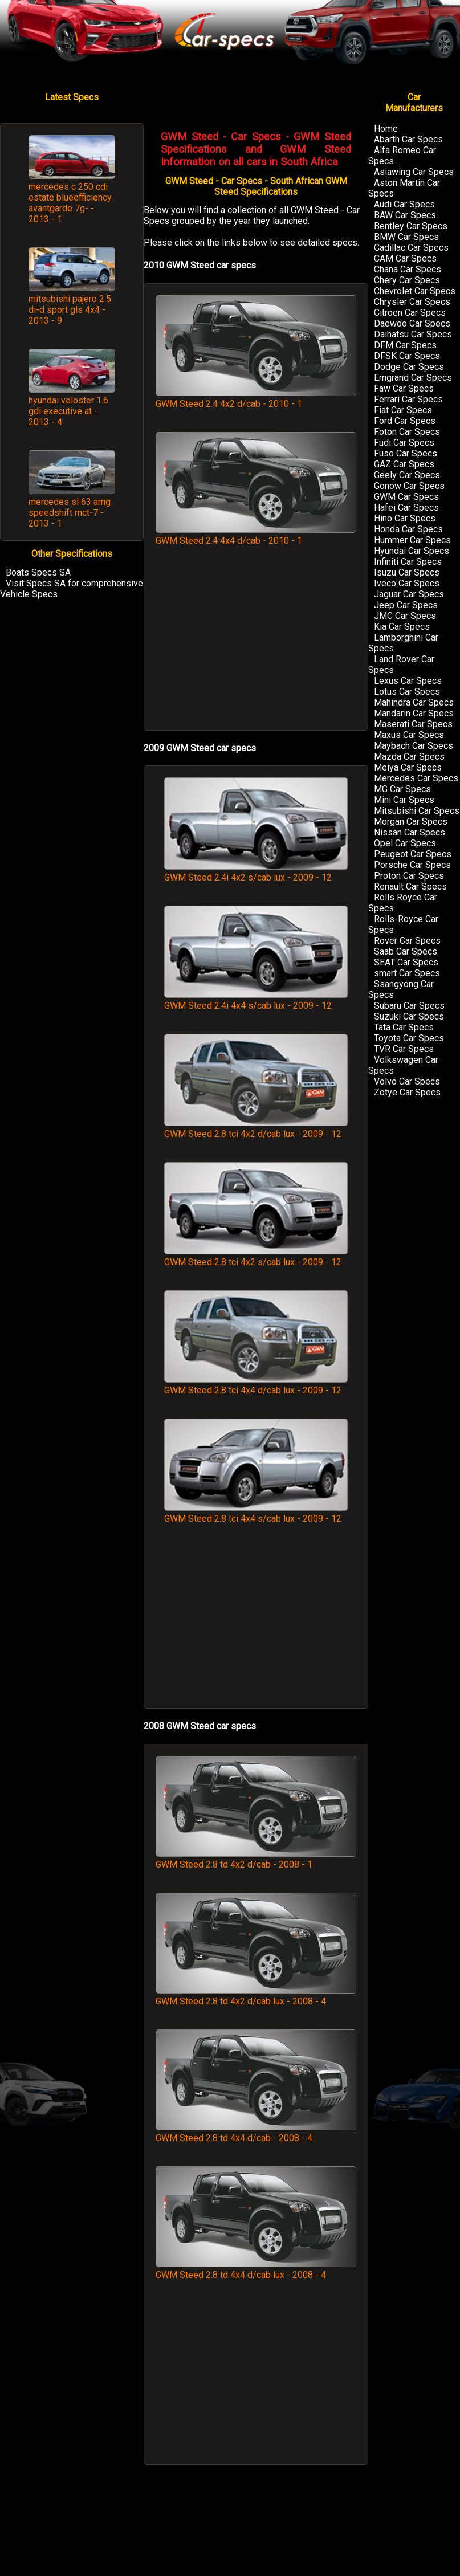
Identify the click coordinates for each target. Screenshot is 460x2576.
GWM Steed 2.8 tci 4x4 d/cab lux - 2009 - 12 (256, 1385)
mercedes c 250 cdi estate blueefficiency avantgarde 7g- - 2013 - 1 (70, 203)
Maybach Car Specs (413, 745)
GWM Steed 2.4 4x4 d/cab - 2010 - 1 (256, 535)
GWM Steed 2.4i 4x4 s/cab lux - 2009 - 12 (256, 1000)
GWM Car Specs (406, 496)
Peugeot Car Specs (412, 854)
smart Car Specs (407, 973)
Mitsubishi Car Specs (416, 810)
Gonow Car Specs (409, 485)
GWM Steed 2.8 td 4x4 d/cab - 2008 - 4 (256, 2132)
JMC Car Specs (405, 615)
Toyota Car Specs (409, 1038)
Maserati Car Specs (413, 724)
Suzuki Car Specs (409, 1016)
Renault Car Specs (410, 886)
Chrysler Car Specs (412, 301)
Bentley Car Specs (410, 226)
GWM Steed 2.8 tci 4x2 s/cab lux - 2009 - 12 (256, 1256)
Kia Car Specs (402, 626)
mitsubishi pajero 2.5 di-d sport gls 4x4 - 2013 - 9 (70, 310)
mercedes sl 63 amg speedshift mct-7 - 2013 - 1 (70, 512)
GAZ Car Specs (404, 464)
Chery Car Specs (407, 280)
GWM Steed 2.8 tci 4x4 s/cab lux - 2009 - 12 (256, 1513)
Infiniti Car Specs (408, 561)
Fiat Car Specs (403, 410)
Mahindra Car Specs (414, 702)
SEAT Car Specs (406, 962)
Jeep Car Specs (406, 605)
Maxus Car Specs (409, 734)
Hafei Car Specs (406, 507)
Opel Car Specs (405, 843)
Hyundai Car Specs (411, 550)
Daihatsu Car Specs (413, 334)
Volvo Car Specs (407, 1081)
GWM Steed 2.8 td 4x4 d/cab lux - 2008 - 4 (256, 2269)
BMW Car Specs (406, 236)
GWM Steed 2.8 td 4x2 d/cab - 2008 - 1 (256, 1859)
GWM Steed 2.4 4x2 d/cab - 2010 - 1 (256, 398)
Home (386, 128)
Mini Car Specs (404, 799)
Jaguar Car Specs (409, 594)
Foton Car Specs (407, 431)
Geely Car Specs (407, 475)
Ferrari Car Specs (408, 399)
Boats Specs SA (38, 572)
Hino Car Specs (404, 518)
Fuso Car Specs (405, 453)
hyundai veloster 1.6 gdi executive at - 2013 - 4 (68, 411)
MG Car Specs (402, 789)
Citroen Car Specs (410, 312)
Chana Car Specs (407, 269)
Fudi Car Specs (404, 442)
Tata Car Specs (404, 1027)
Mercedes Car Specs (416, 778)
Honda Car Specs (408, 529)
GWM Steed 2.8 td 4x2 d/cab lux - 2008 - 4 (256, 1996)
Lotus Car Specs (407, 691)
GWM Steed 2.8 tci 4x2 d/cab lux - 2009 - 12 (256, 1128)
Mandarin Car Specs (414, 713)
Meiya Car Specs (408, 767)
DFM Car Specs (405, 345)
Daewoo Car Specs (412, 323)
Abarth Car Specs (408, 139)
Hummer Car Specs (412, 540)
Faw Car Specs (404, 388)
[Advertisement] (256, 644)
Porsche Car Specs (412, 864)
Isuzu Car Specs (406, 572)
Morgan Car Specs (410, 821)
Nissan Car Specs (409, 832)
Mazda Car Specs (409, 756)
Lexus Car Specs (408, 680)
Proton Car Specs (409, 875)
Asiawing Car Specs (414, 171)
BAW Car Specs (405, 215)
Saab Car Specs (405, 951)
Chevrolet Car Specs (414, 291)
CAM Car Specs (405, 258)
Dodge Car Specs (409, 366)
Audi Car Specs (404, 204)
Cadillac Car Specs (411, 247)
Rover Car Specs (407, 940)
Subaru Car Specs (409, 1005)
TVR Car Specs (404, 1049)
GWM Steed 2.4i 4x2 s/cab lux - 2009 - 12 (256, 872)
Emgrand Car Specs (413, 377)
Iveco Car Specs (406, 583)
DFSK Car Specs (407, 355)
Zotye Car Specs (407, 1092)
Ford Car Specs (404, 420)
